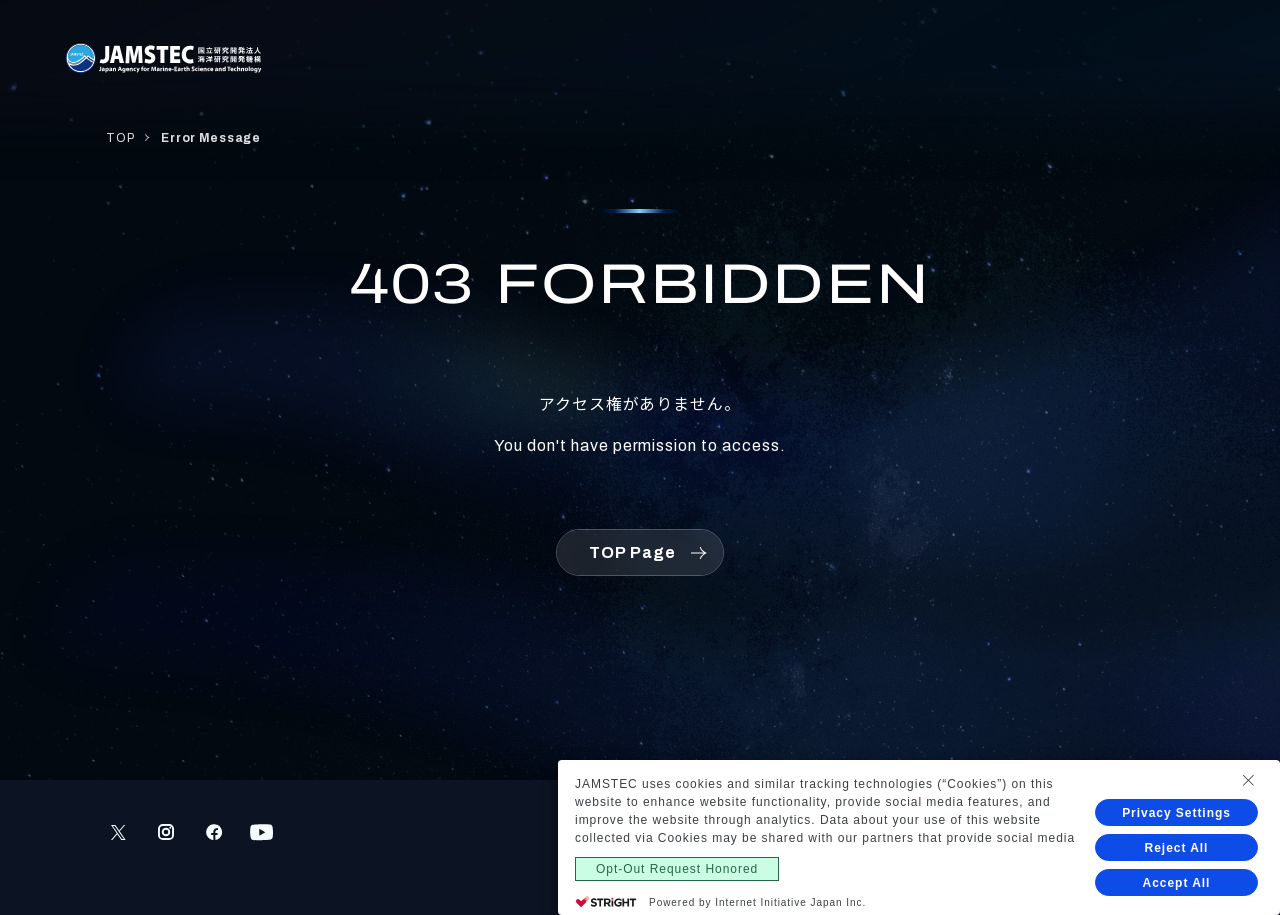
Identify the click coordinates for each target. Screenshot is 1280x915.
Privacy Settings (1176, 813)
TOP (120, 138)
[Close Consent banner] (1248, 780)
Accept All (1177, 883)
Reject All (1177, 848)
